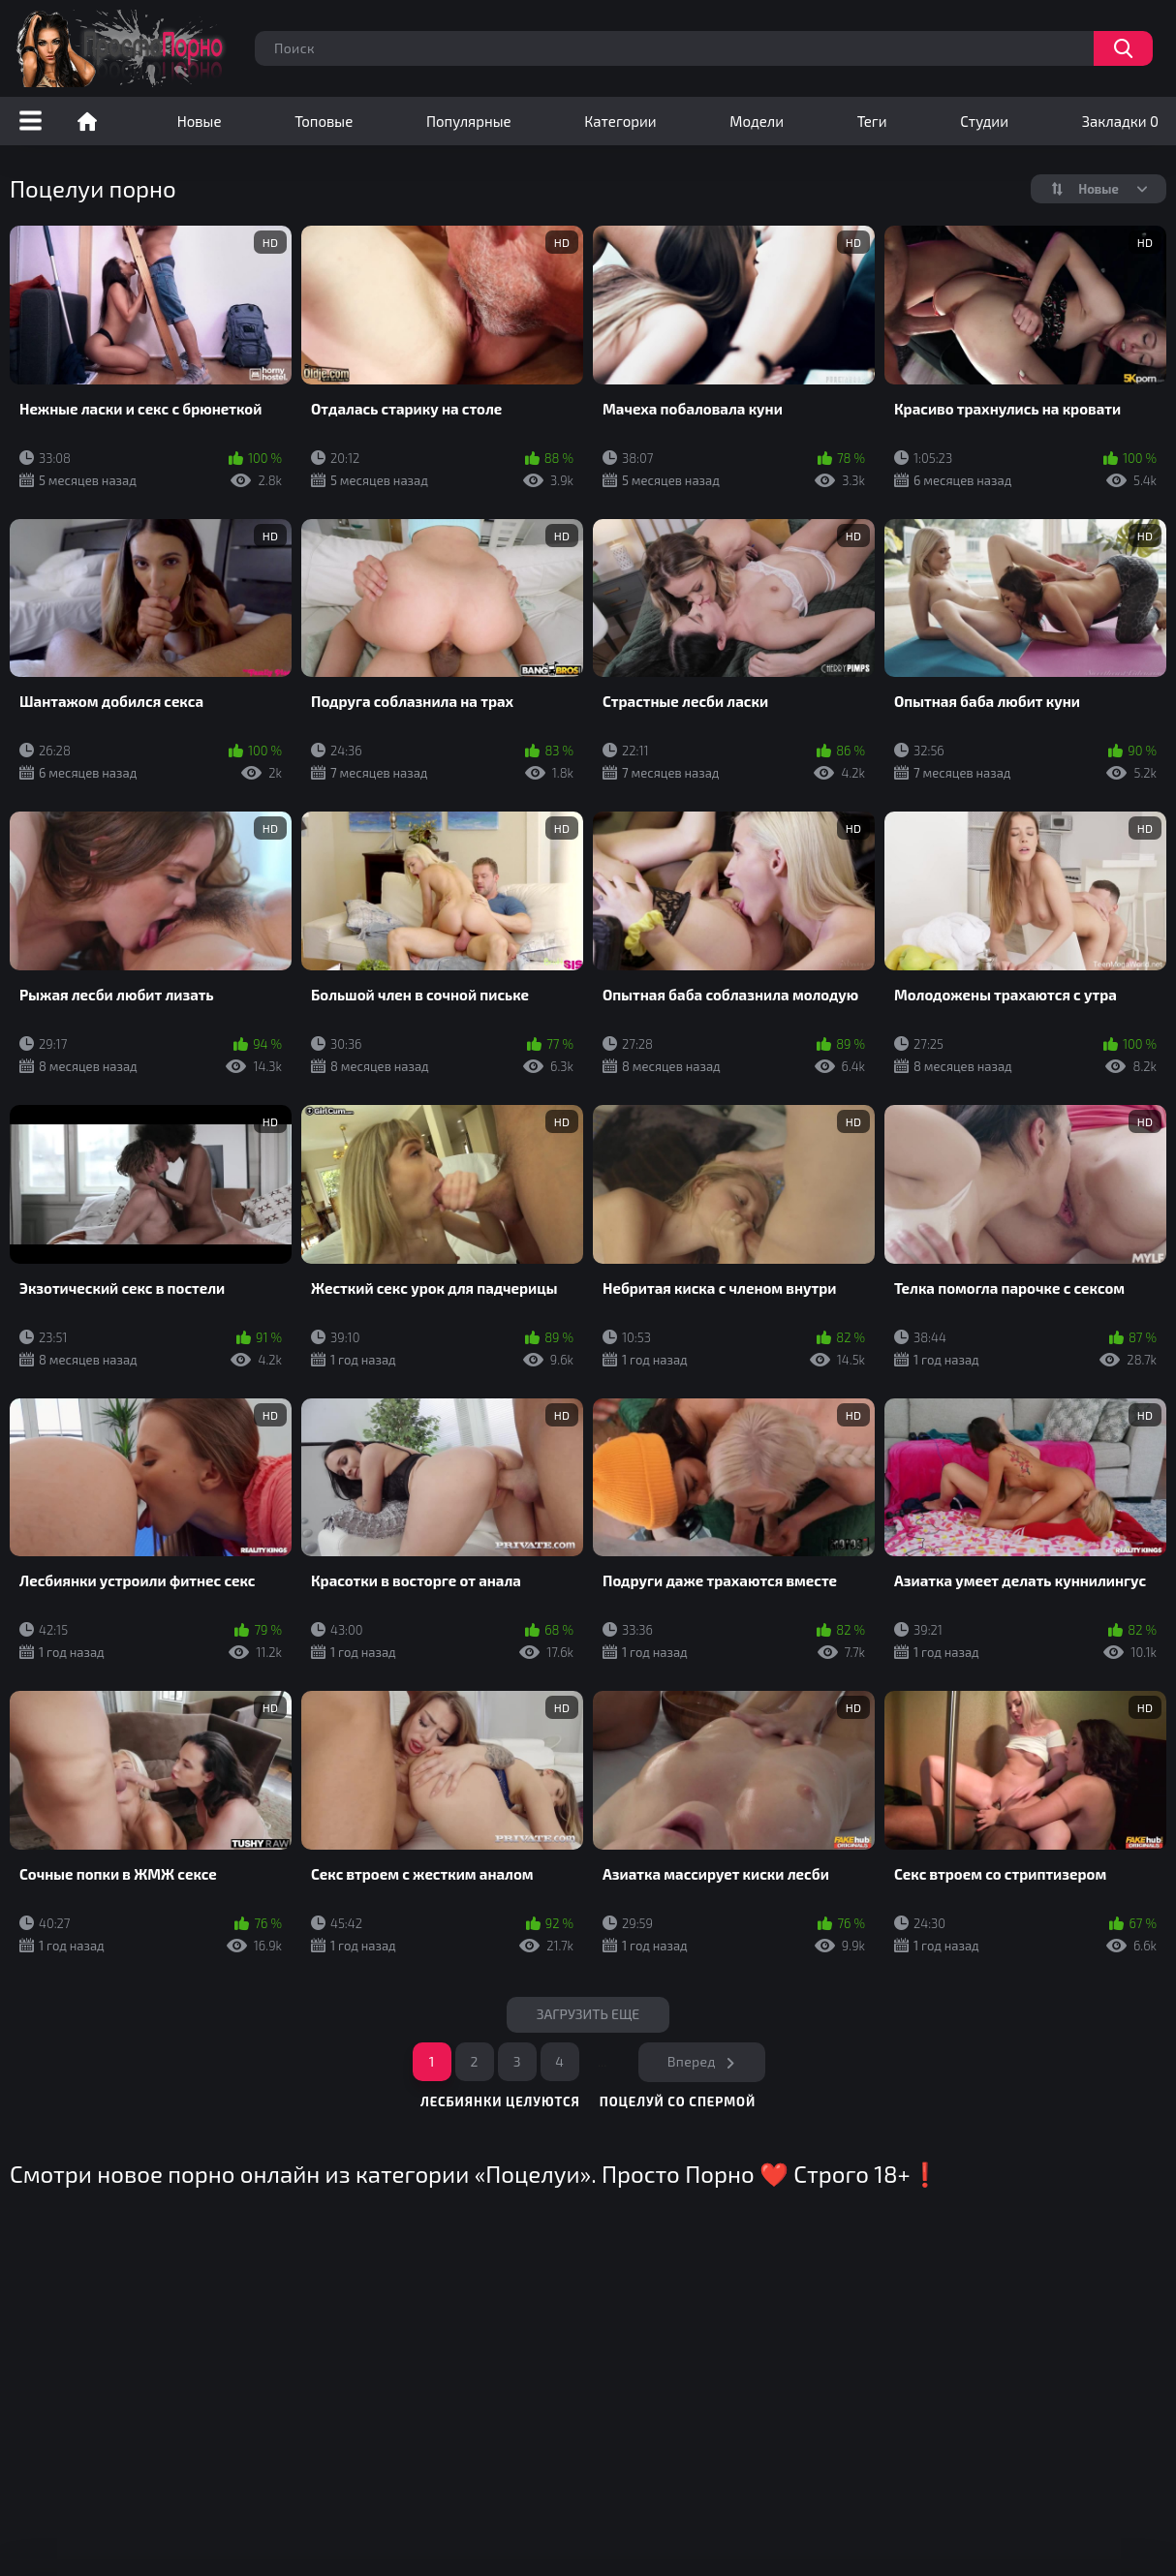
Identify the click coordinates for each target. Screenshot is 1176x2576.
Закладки (1120, 121)
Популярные (468, 121)
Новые (199, 121)
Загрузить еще (588, 2014)
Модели (756, 121)
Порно (87, 121)
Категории (620, 121)
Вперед (691, 2061)
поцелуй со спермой (678, 2101)
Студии (984, 121)
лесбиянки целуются (500, 2101)
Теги (872, 121)
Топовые (323, 121)
